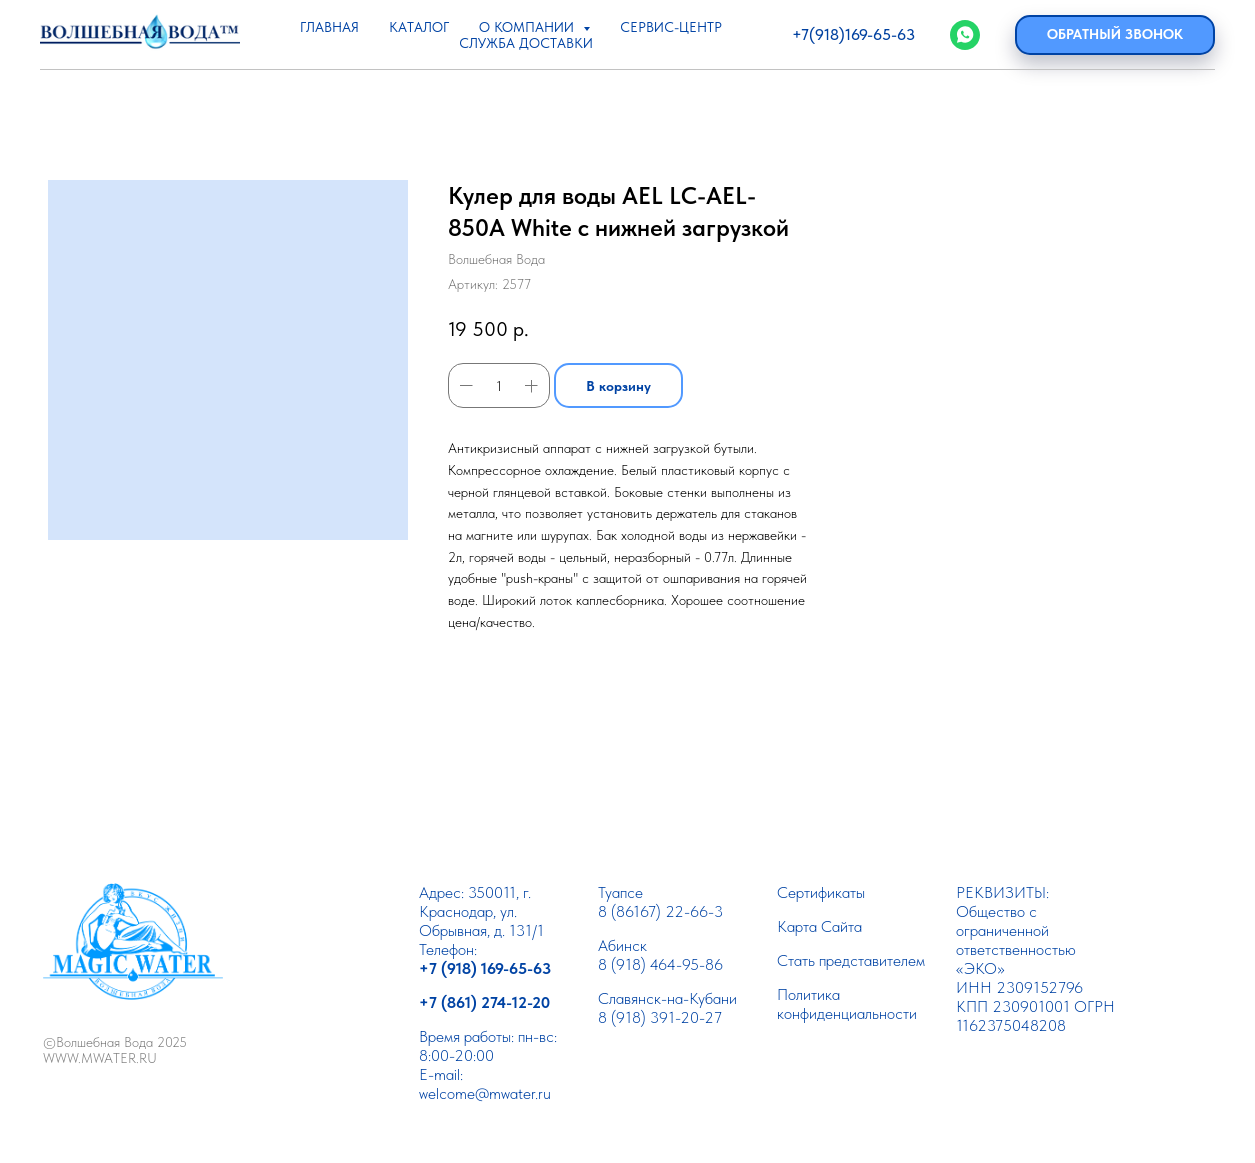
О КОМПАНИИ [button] (528, 27)
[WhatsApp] (965, 35)
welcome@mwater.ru (485, 1093)
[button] (1115, 35)
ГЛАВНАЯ (329, 27)
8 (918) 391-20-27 (660, 1017)
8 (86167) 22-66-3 (660, 911)
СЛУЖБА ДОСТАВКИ (526, 43)
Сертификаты (821, 892)
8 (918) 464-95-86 (660, 964)
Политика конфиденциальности (847, 1004)
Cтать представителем (851, 960)
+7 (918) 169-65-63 (485, 968)
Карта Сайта (819, 926)
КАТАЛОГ (419, 27)
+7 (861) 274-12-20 (484, 1002)
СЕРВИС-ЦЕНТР (671, 27)
